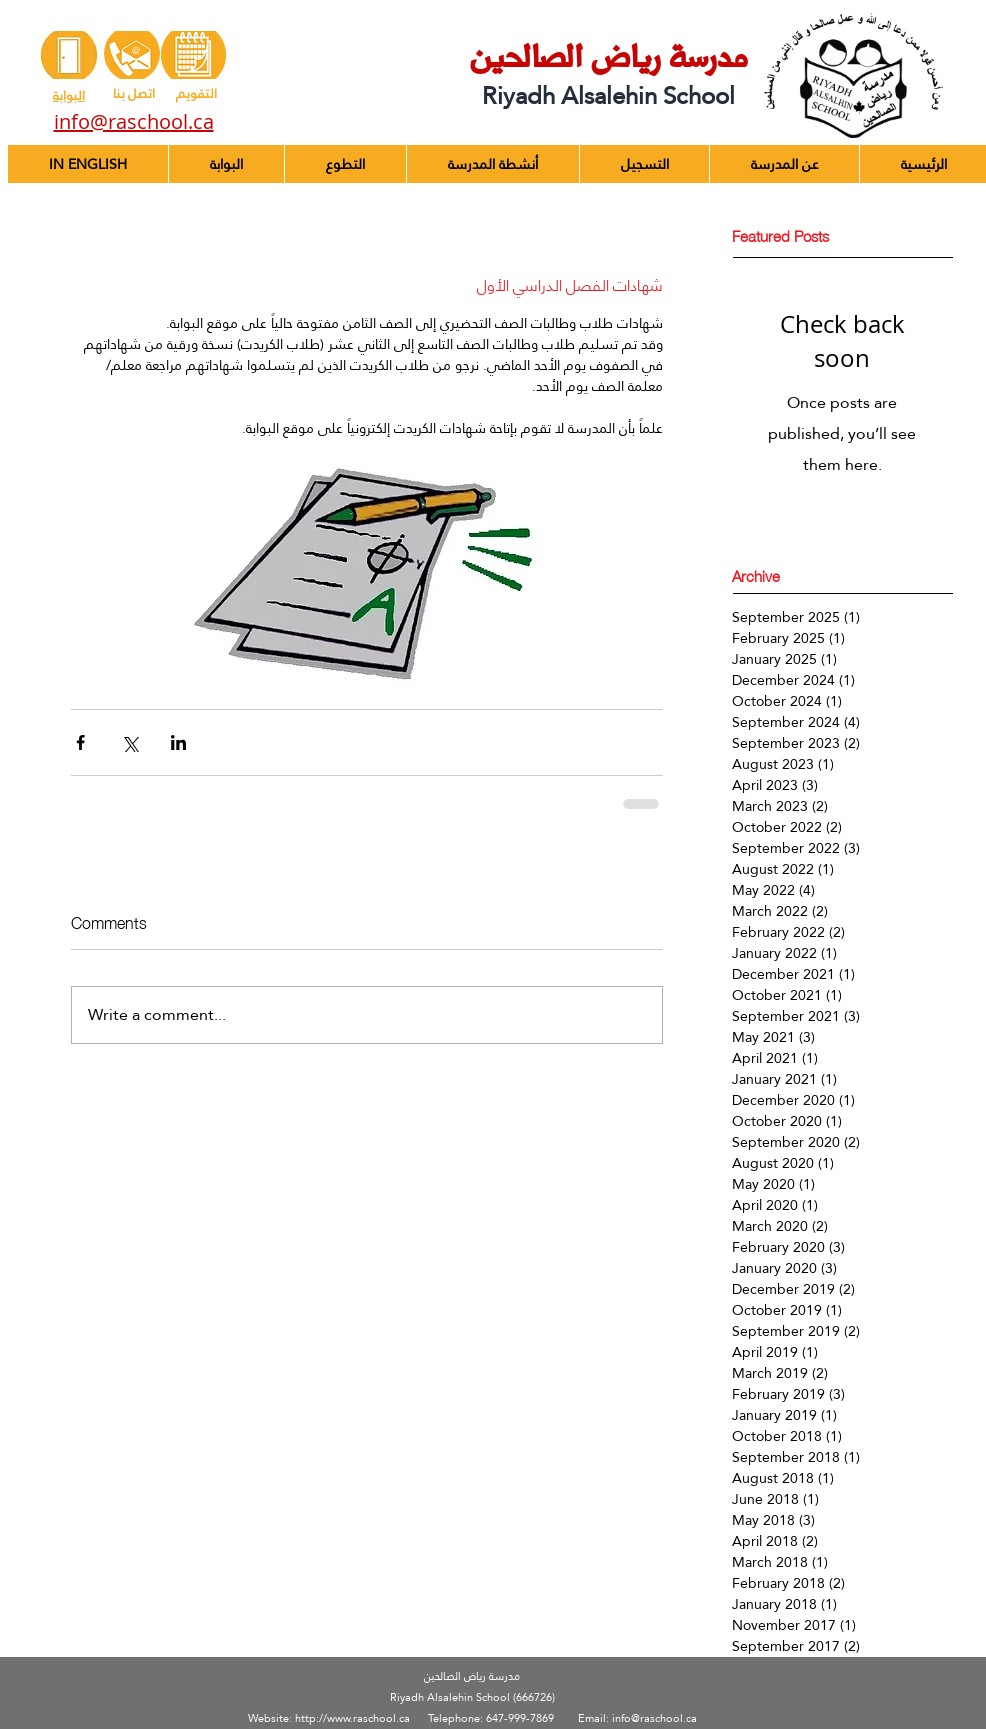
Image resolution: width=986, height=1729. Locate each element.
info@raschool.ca (654, 1718)
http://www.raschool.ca (352, 1718)
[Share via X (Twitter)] (129, 742)
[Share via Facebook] (80, 742)
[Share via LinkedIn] (178, 742)
